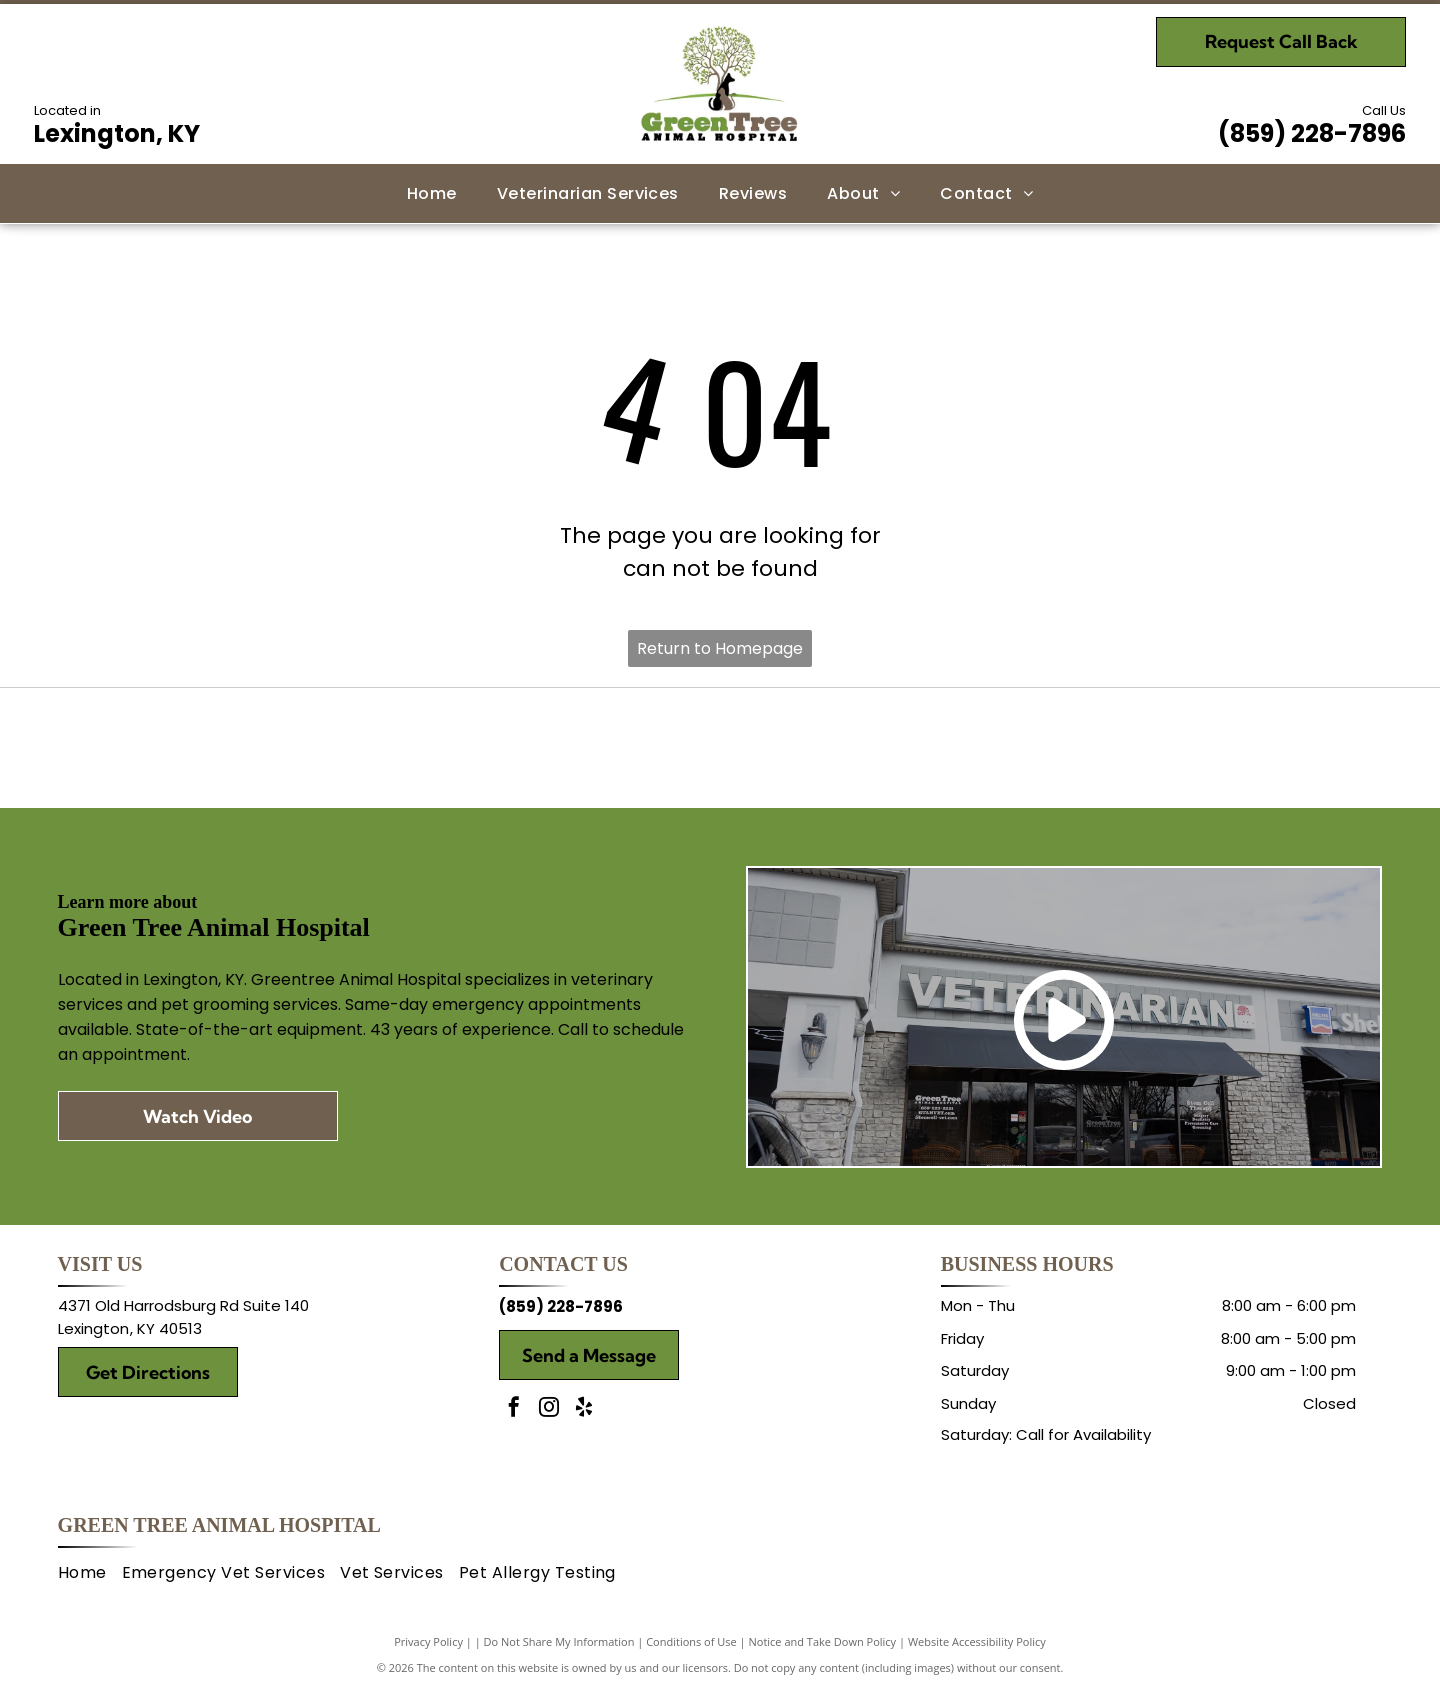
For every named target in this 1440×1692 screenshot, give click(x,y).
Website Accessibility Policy (977, 1641)
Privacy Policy (428, 1641)
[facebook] (514, 1409)
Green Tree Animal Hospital (219, 1525)
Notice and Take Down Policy (823, 1641)
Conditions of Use (691, 1641)
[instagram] (549, 1409)
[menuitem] (432, 193)
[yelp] (584, 1409)
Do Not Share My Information (559, 1641)
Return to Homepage (720, 648)
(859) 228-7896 (1312, 133)
